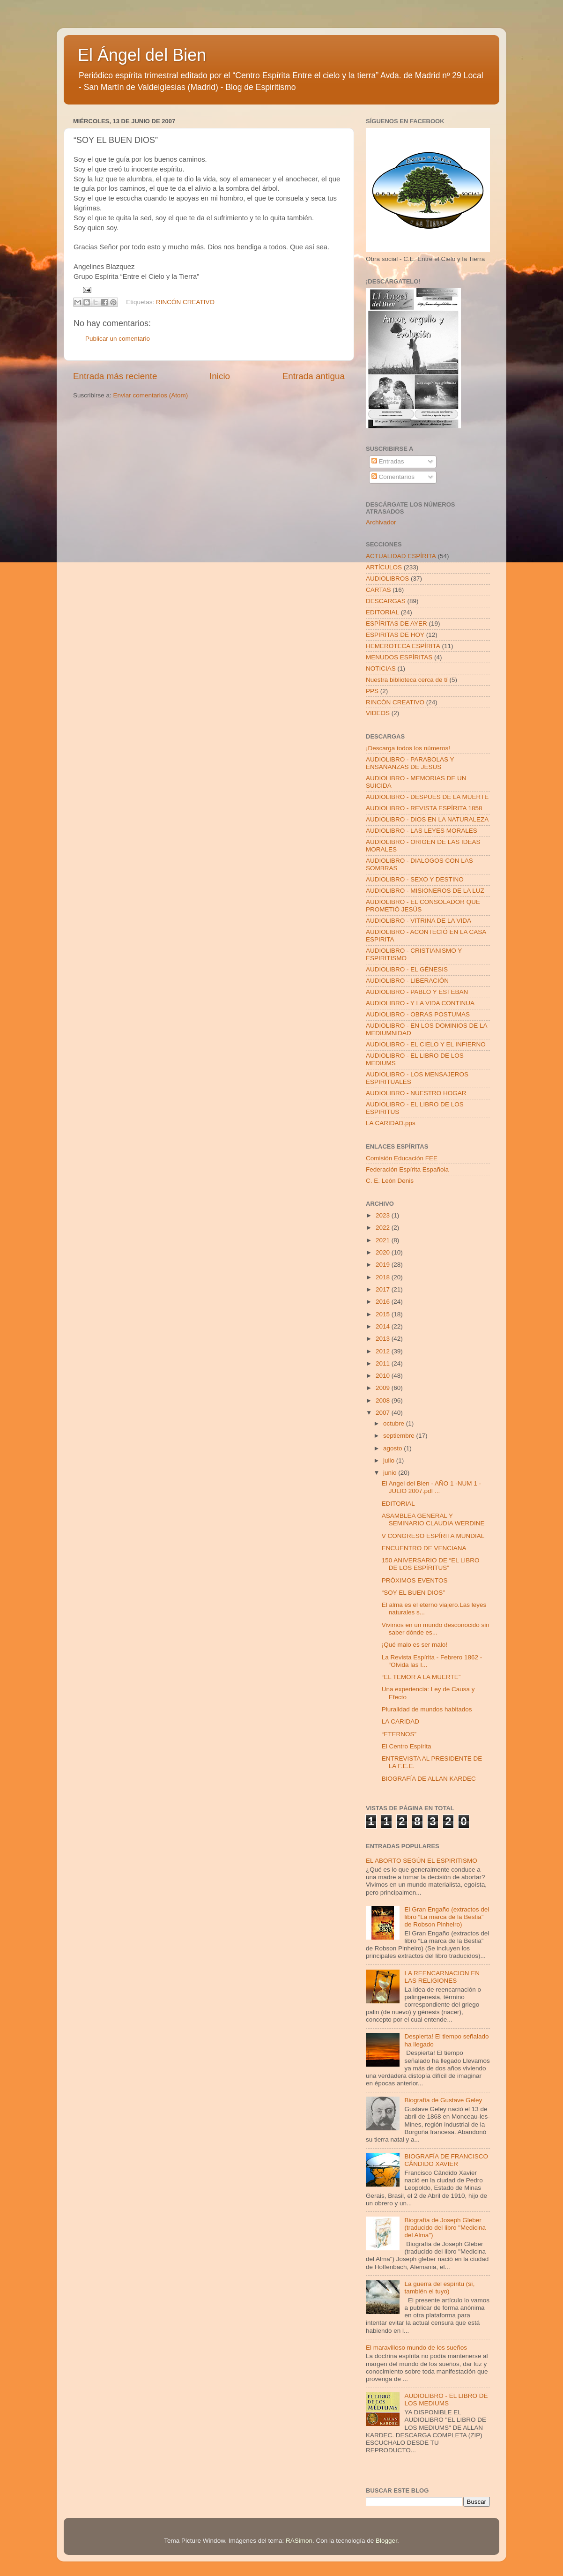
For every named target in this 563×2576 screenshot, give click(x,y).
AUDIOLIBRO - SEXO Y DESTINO (415, 879)
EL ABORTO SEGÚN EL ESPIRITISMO (421, 1860)
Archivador (381, 522)
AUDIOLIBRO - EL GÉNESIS (407, 969)
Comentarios (393, 476)
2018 (384, 1277)
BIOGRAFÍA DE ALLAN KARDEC (429, 1778)
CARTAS (378, 589)
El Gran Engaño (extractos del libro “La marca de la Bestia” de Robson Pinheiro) (446, 1917)
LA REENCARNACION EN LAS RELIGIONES (442, 1977)
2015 (384, 1314)
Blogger (386, 2540)
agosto (393, 1448)
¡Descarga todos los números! (408, 748)
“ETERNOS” (399, 1734)
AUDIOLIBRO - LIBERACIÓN (407, 980)
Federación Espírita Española (407, 1169)
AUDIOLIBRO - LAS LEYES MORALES (421, 830)
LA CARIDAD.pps (390, 1123)
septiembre (399, 1435)
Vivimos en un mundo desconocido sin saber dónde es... (435, 1628)
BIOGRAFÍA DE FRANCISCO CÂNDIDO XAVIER (446, 2160)
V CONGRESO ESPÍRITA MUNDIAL (433, 1535)
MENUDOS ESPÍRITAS (399, 657)
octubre (394, 1423)
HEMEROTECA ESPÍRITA (403, 646)
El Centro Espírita (406, 1746)
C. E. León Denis (390, 1180)
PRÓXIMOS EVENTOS (415, 1580)
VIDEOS (378, 713)
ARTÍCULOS (384, 567)
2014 (384, 1326)
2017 (384, 1289)
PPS (372, 690)
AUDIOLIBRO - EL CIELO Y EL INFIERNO (426, 1044)
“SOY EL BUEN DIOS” (413, 1592)
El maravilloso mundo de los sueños (416, 2347)
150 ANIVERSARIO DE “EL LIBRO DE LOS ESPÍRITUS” (431, 1564)
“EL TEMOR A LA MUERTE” (421, 1676)
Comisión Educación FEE (401, 1158)
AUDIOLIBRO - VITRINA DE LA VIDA (418, 920)
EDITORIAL (382, 612)
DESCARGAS (386, 601)
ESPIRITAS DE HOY (395, 634)
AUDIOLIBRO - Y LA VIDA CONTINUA (420, 1003)
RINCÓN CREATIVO (185, 302)
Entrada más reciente (115, 376)
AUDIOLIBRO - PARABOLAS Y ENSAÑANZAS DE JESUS (410, 763)
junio (390, 1472)
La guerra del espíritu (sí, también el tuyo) (439, 2287)
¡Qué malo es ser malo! (414, 1644)
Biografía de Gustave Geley (443, 2100)
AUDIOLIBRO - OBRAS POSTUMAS (418, 1014)
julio (389, 1460)
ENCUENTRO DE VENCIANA (424, 1548)
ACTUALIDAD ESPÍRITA (401, 556)
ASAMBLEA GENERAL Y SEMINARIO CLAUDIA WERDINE (433, 1519)
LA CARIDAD (400, 1721)
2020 (384, 1252)
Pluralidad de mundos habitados (427, 1709)
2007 (384, 1412)
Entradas (387, 461)
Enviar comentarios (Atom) (150, 395)
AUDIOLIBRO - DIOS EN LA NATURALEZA (427, 819)
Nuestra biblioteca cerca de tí (407, 679)
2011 (384, 1363)
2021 (384, 1240)
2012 (384, 1351)
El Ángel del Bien (142, 55)
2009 (384, 1387)
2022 (384, 1227)
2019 (384, 1264)
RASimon (299, 2540)
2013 (384, 1338)
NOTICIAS (381, 668)
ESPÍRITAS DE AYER (396, 623)
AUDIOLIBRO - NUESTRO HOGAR (416, 1093)
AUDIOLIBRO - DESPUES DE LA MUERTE (427, 796)
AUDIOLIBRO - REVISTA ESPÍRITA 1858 (424, 808)
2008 (384, 1400)
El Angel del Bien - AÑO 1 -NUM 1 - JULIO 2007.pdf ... (431, 1487)
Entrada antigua (313, 376)
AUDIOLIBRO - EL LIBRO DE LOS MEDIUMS (446, 2399)
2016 (384, 1301)
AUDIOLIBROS (387, 578)
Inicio (219, 376)
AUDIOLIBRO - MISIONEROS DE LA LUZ (425, 890)
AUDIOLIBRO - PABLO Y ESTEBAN (417, 991)
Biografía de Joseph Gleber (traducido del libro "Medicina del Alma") (445, 2228)
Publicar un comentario (117, 338)
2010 (384, 1375)
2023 (384, 1215)
